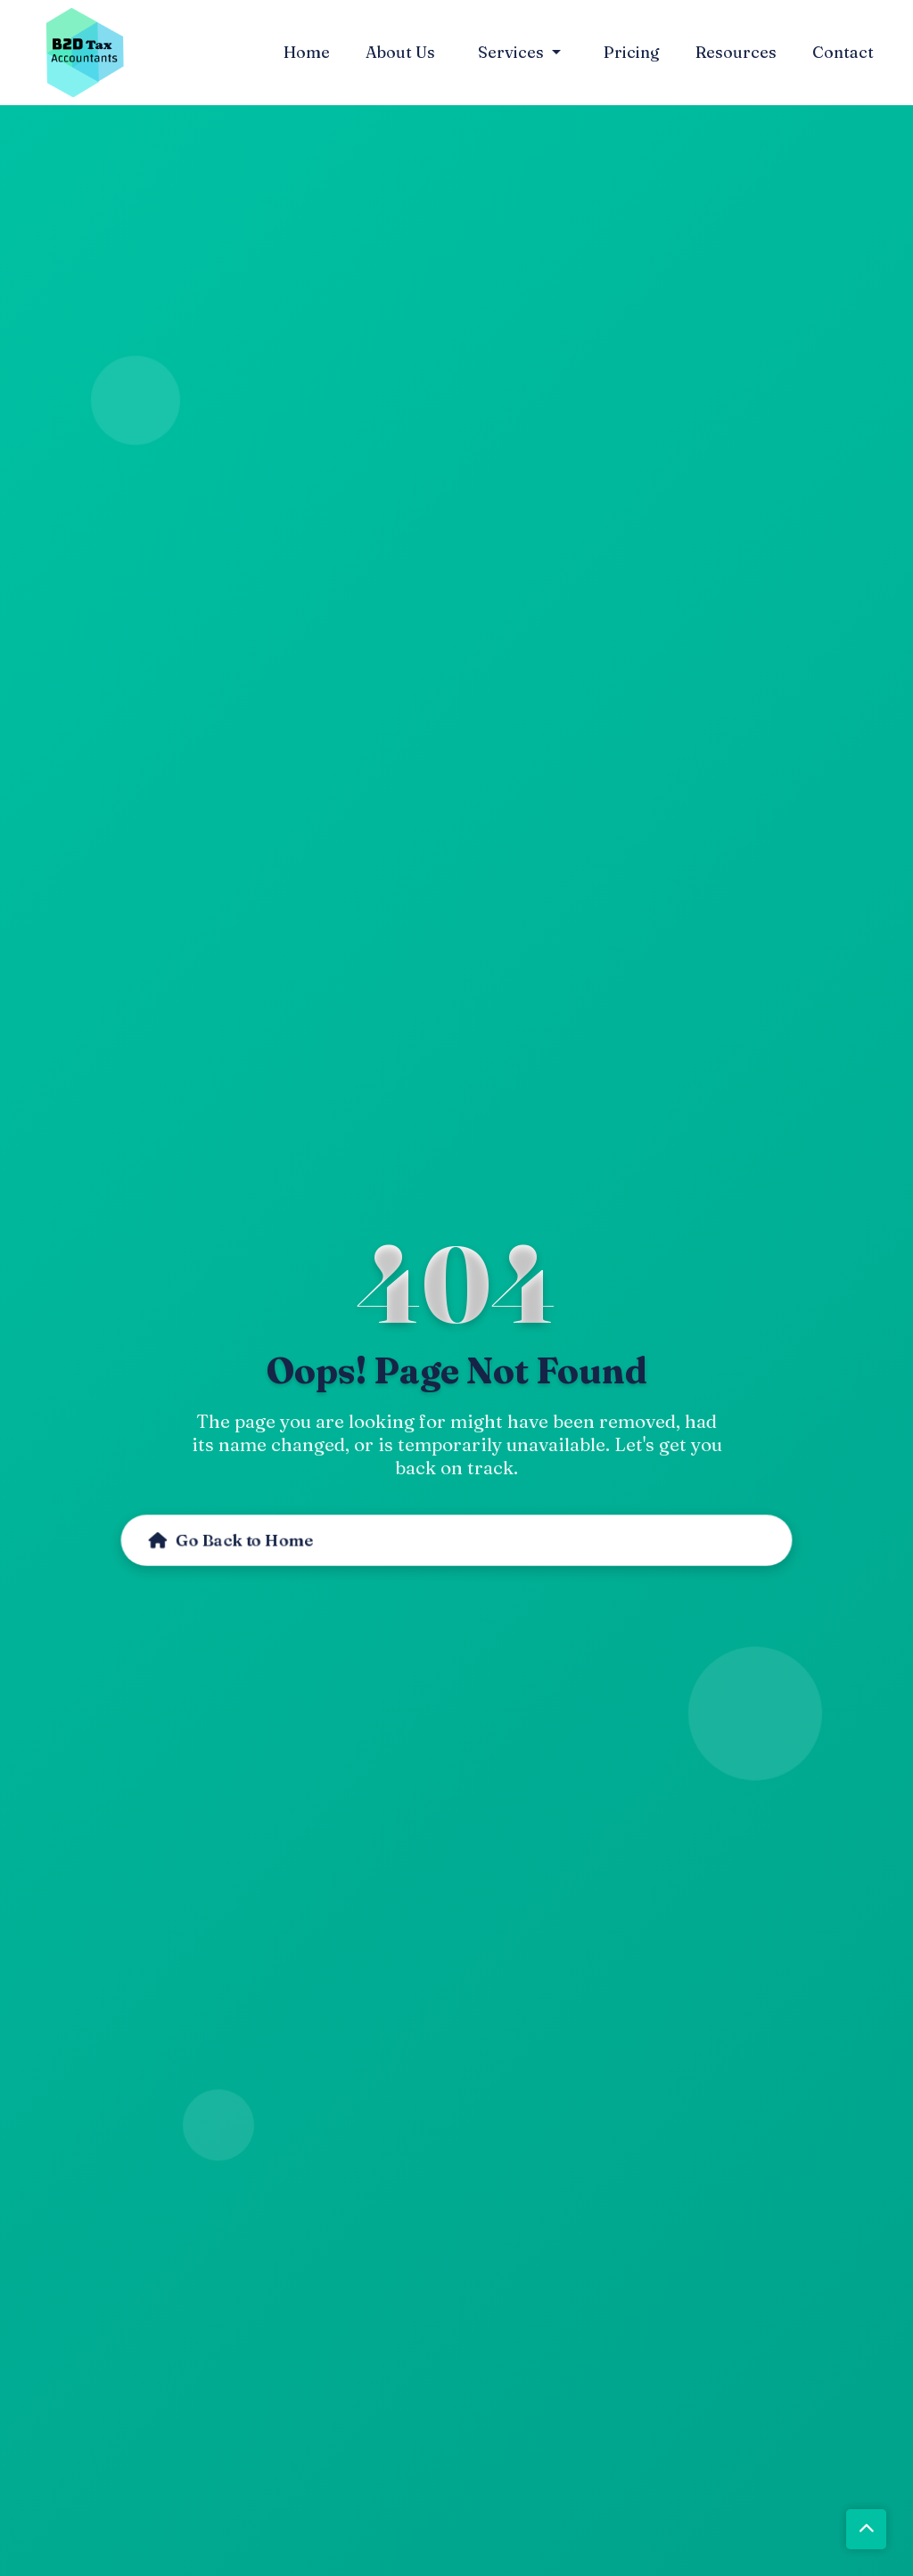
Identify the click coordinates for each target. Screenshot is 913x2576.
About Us (400, 47)
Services (512, 47)
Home (307, 47)
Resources (736, 47)
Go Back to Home (224, 1529)
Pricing (632, 47)
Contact (843, 47)
